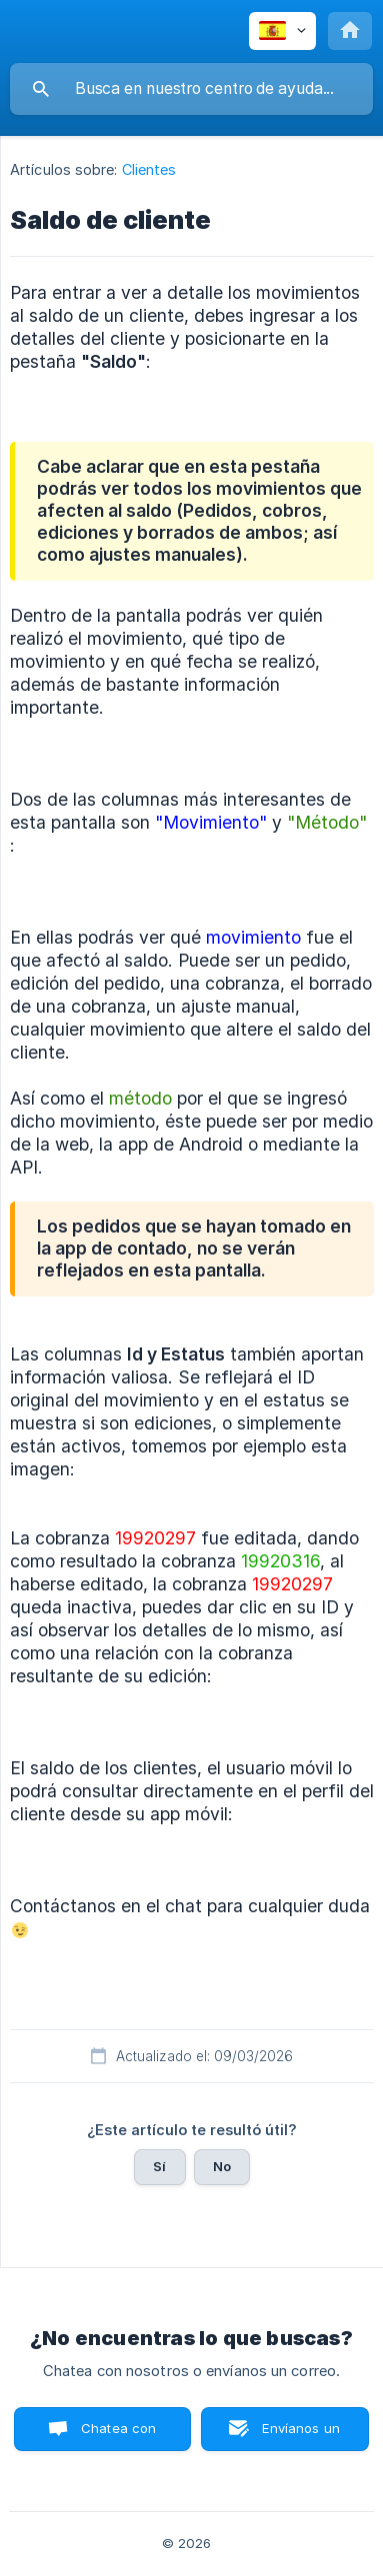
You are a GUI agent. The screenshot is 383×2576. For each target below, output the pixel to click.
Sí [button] (159, 2166)
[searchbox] (191, 89)
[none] (282, 31)
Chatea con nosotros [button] (115, 2435)
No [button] (222, 2166)
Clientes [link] (149, 169)
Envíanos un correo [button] (301, 2435)
